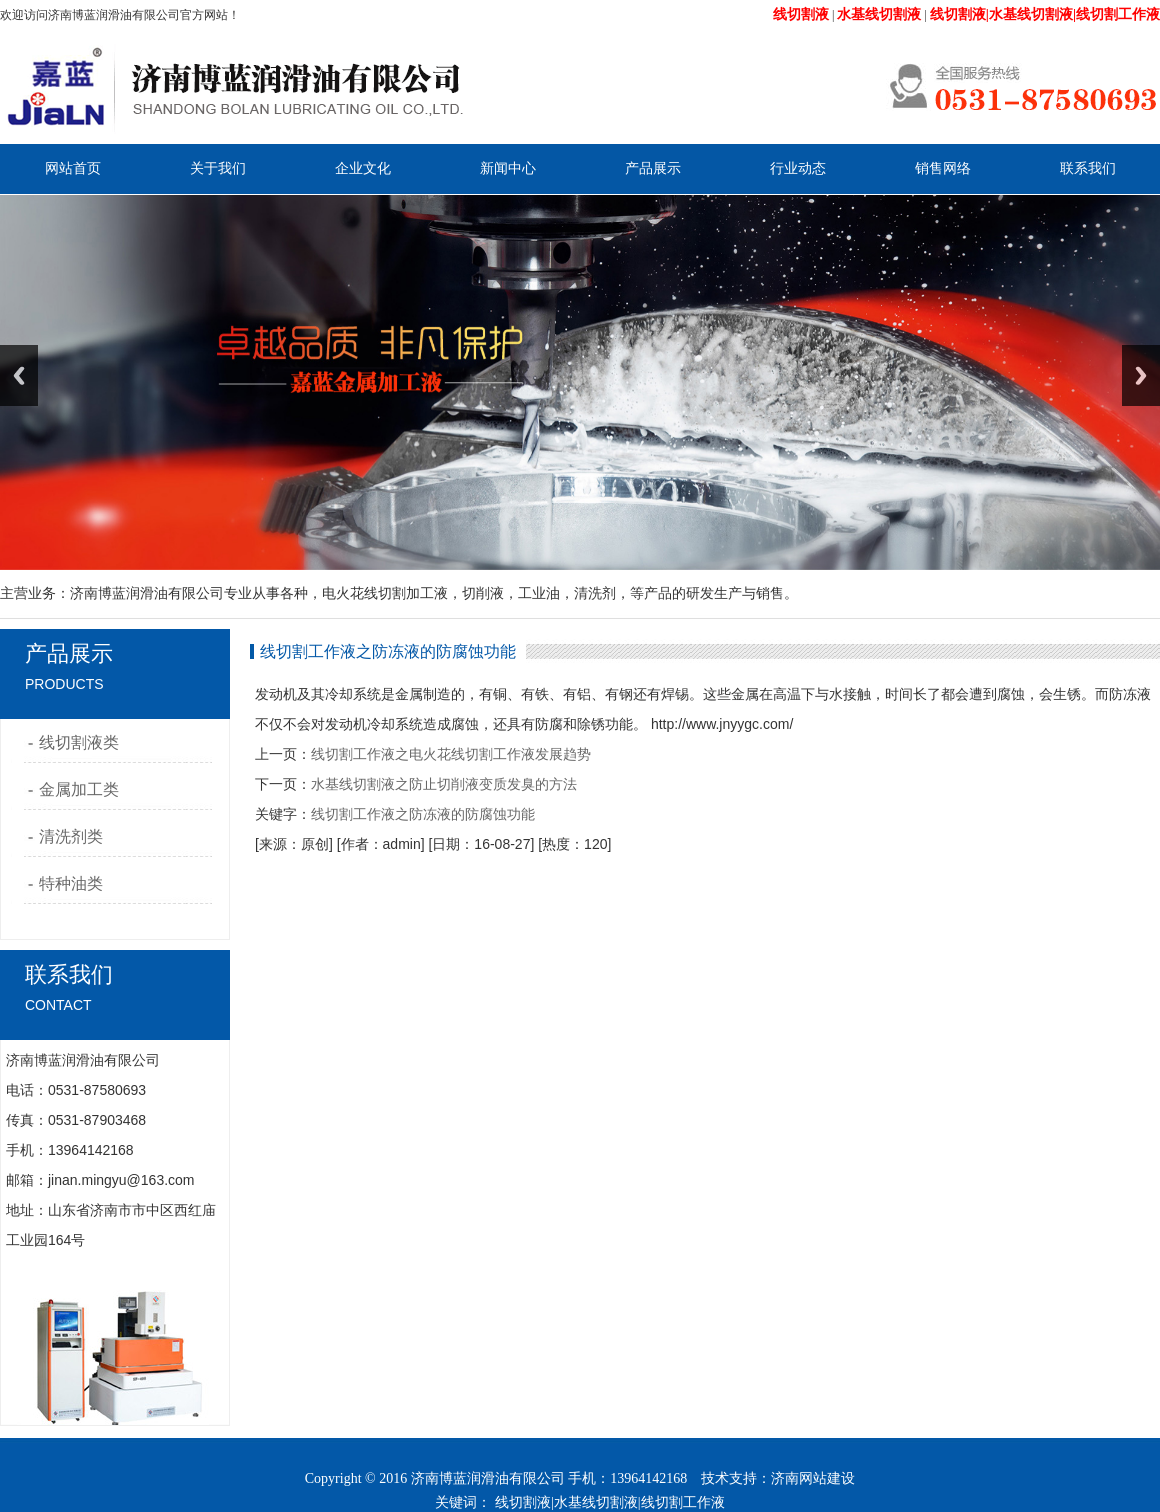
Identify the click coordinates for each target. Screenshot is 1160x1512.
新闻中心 (508, 168)
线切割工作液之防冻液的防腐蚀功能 (423, 814)
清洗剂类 (71, 836)
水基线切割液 (596, 1502)
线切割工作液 (683, 1502)
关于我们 (218, 168)
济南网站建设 (813, 1478)
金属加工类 (79, 789)
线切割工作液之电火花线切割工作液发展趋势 (451, 754)
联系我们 (1088, 168)
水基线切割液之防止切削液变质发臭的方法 (444, 784)
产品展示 (653, 168)
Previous (19, 375)
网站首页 (73, 168)
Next (1141, 375)
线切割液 (523, 1502)
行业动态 (798, 168)
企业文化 (363, 168)
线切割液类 (79, 742)
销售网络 (943, 168)
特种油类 (71, 883)
